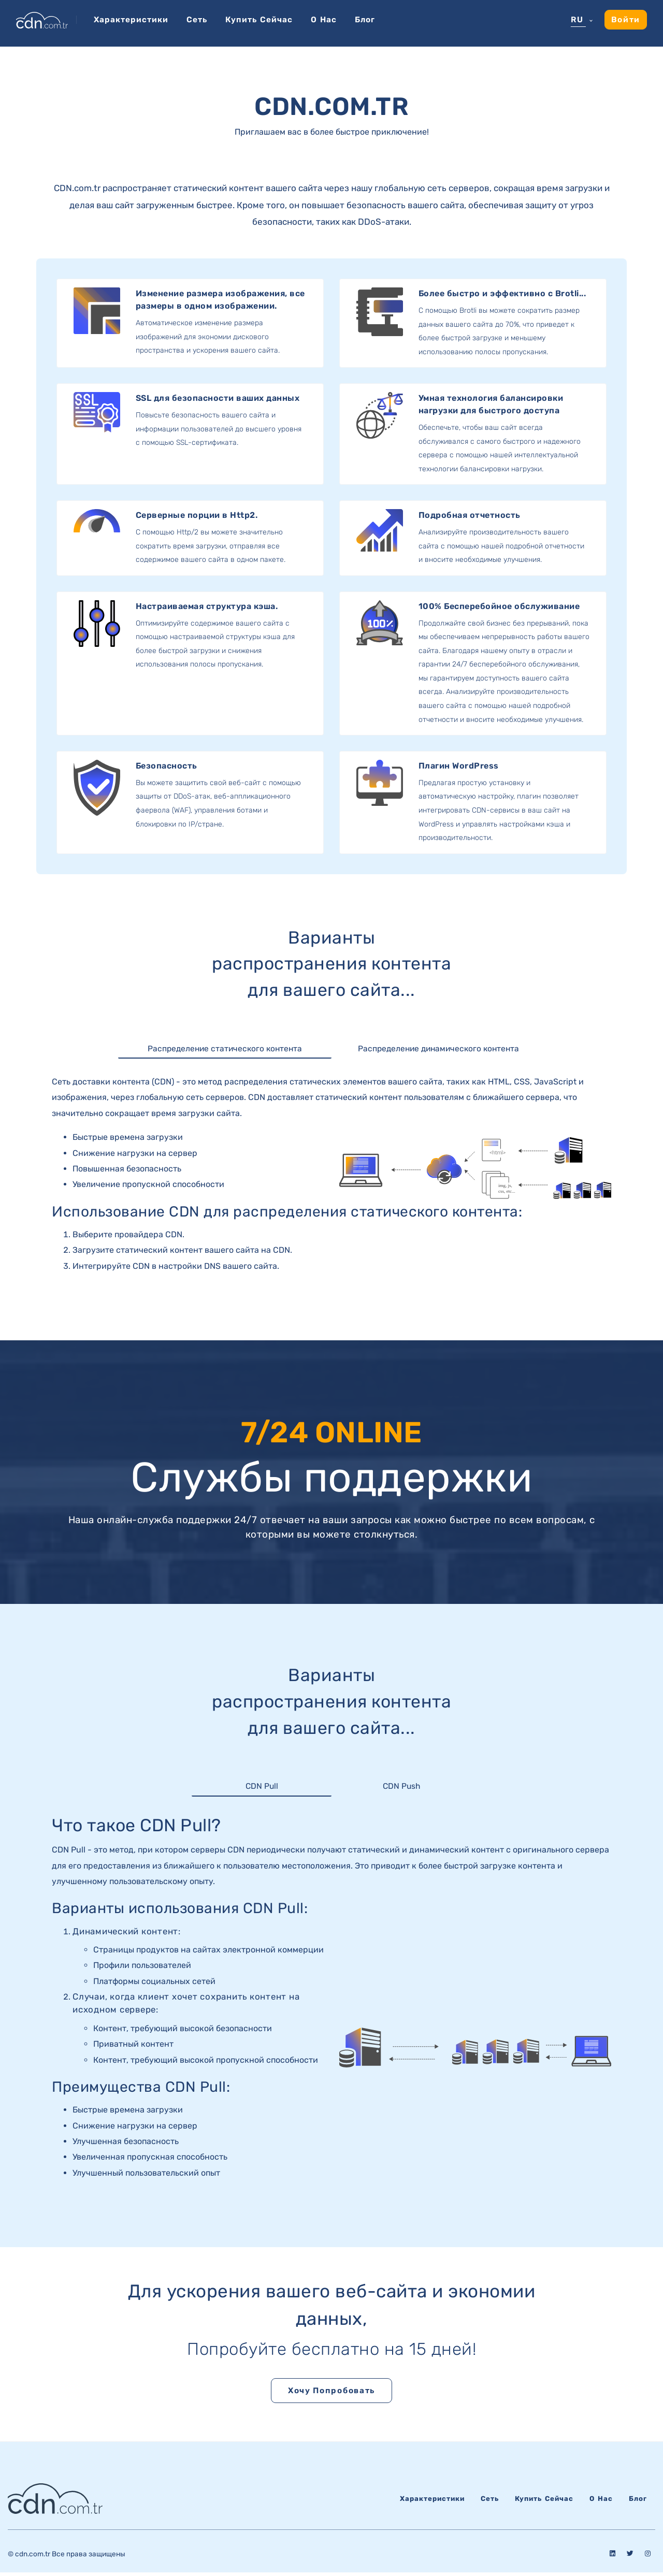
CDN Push (401, 1787)
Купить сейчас (263, 19)
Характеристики (132, 19)
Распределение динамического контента (438, 1049)
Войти (625, 19)
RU (576, 20)
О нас (330, 19)
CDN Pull (262, 1787)
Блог (373, 19)
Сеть (200, 19)
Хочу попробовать (331, 2393)
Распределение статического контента (224, 1049)
